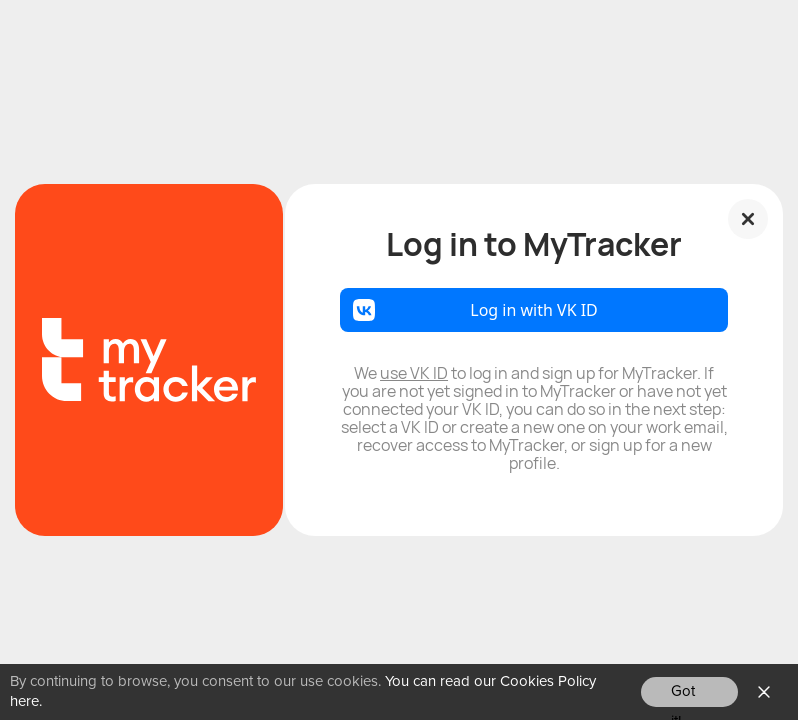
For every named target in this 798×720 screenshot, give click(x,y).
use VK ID (414, 373)
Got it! (683, 695)
